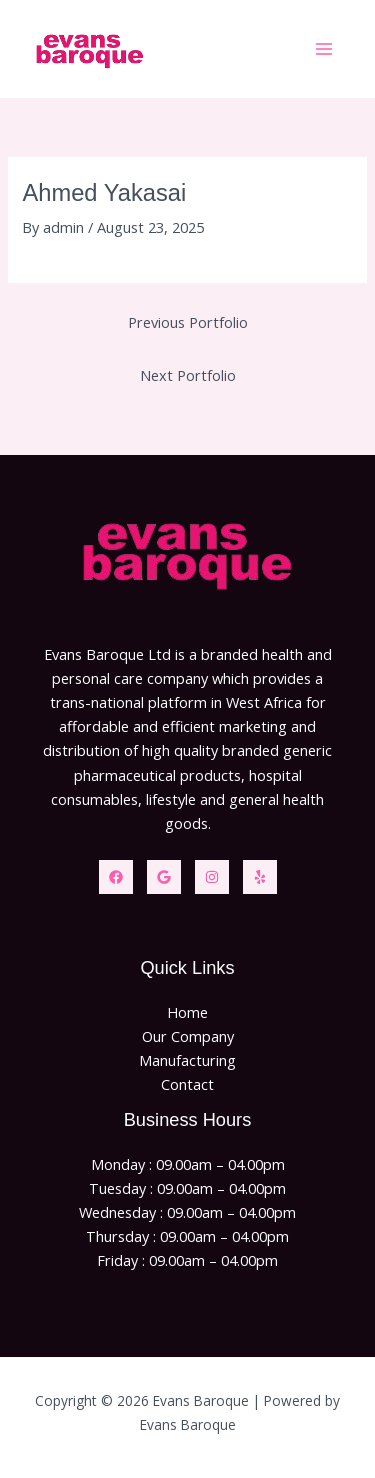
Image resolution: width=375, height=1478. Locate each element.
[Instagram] (212, 877)
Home (187, 1012)
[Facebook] (116, 877)
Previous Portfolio (188, 322)
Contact (187, 1084)
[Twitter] (164, 877)
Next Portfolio (188, 375)
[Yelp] (260, 877)
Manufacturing (187, 1060)
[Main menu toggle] (324, 49)
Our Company (188, 1036)
